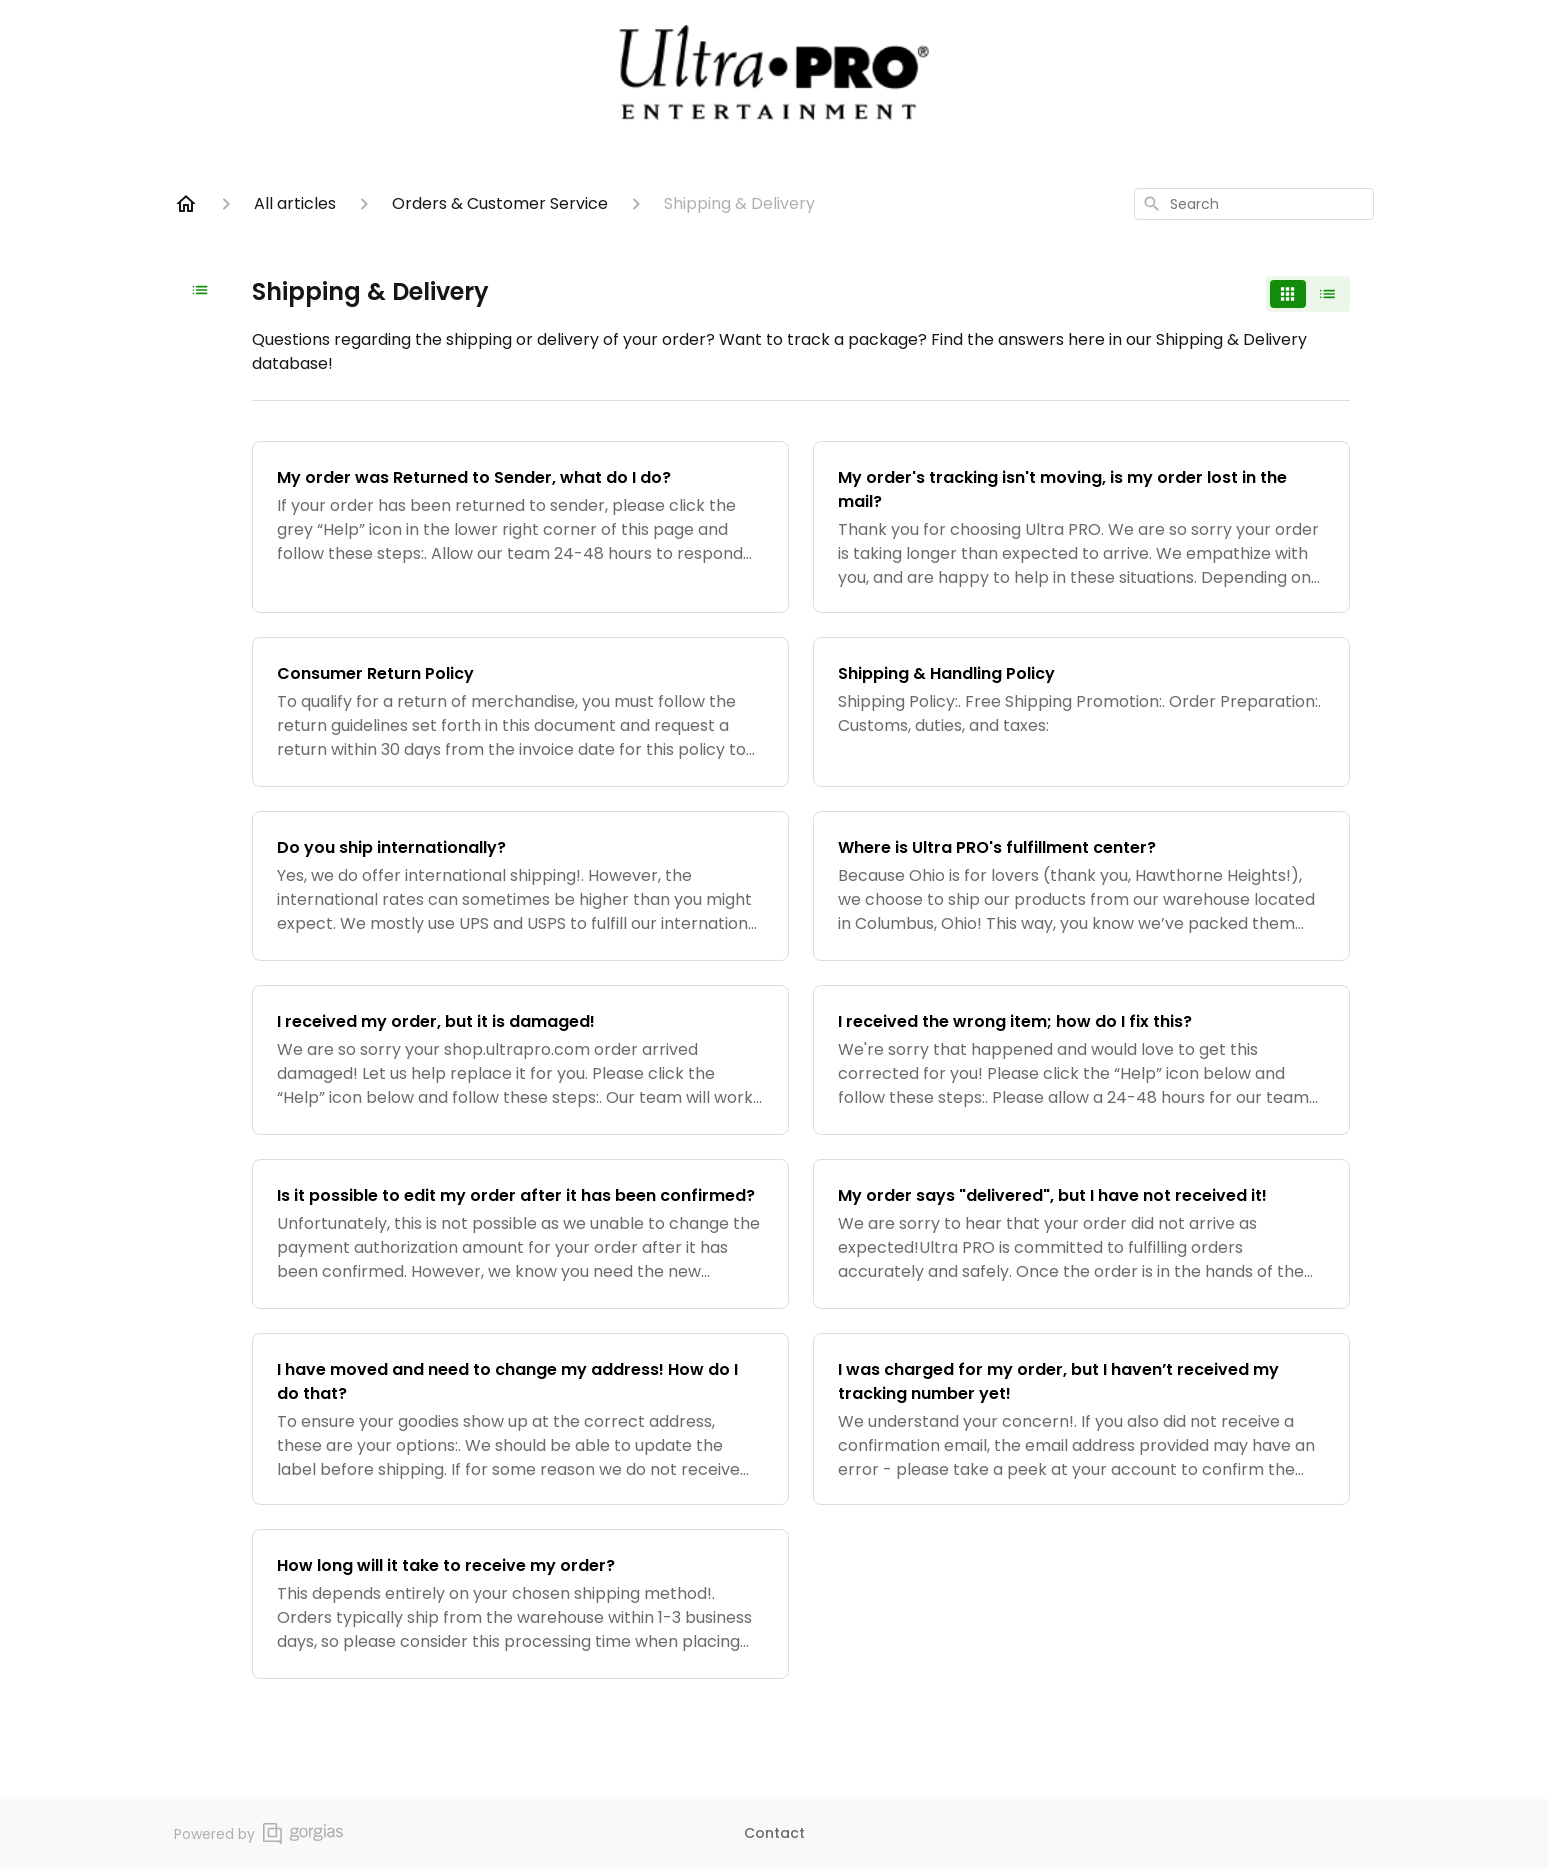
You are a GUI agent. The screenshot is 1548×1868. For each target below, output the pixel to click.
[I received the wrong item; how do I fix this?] (1081, 1060)
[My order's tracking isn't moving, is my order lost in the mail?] (1081, 527)
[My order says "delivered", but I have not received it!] (1081, 1234)
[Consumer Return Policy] (520, 712)
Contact (774, 1833)
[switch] (1308, 294)
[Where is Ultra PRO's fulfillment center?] (1081, 886)
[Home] (186, 204)
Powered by (258, 1833)
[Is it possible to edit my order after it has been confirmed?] (520, 1234)
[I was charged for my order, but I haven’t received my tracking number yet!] (1081, 1419)
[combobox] (1254, 204)
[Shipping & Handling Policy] (1081, 712)
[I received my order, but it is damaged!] (520, 1060)
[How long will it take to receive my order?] (520, 1604)
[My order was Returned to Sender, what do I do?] (520, 527)
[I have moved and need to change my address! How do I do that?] (520, 1419)
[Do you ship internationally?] (520, 886)
